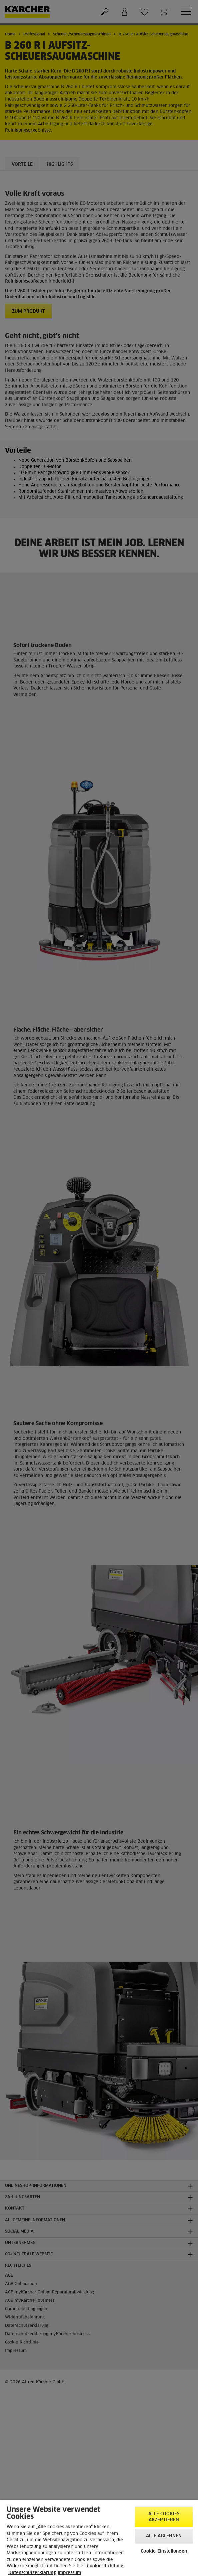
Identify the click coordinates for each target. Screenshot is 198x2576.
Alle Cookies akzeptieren (163, 2517)
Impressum (69, 2573)
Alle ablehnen (164, 2536)
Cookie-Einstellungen (164, 2551)
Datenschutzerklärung (32, 2573)
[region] (99, 2538)
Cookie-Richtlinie (105, 2566)
